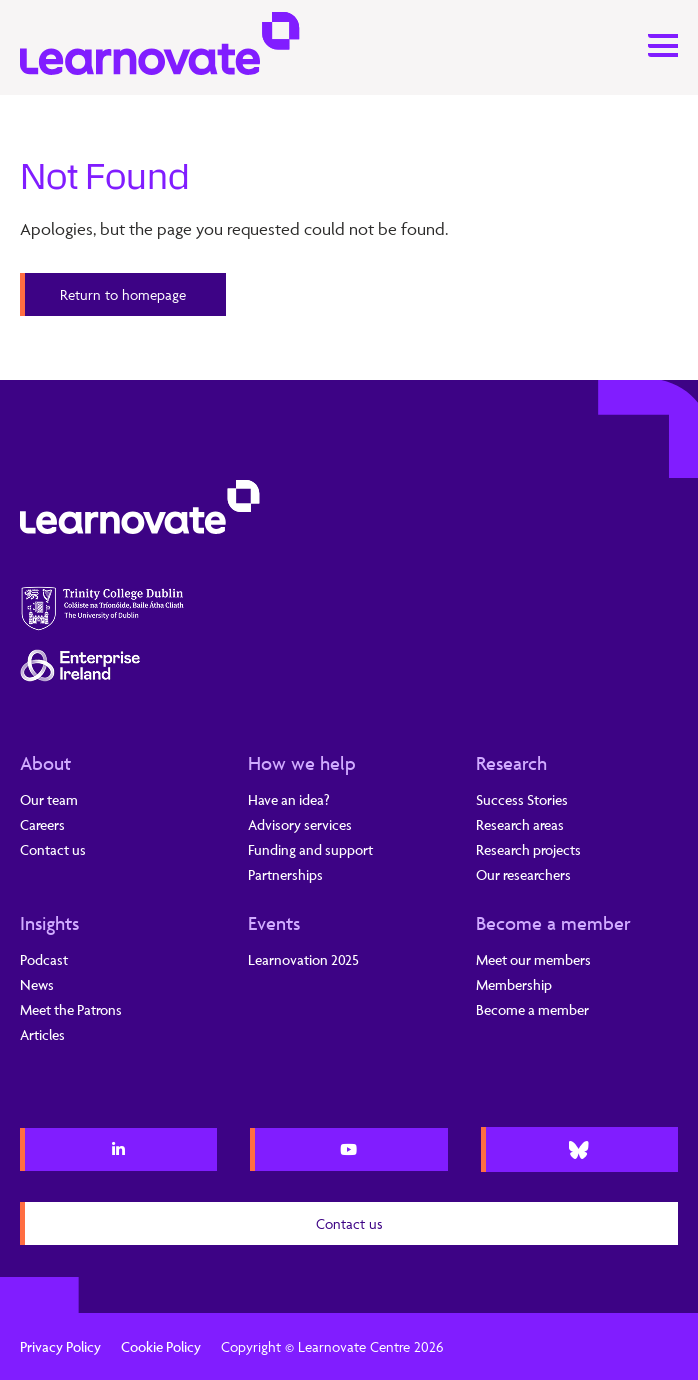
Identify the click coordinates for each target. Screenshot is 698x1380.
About (45, 763)
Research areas (520, 824)
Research (511, 763)
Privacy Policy (60, 1346)
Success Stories (522, 799)
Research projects (528, 849)
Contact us (53, 849)
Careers (42, 824)
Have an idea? (289, 799)
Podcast (44, 959)
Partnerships (285, 874)
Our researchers (523, 874)
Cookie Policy (161, 1346)
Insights (49, 923)
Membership (514, 984)
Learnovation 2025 (303, 959)
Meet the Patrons (71, 1009)
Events (274, 923)
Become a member (553, 923)
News (37, 984)
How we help (302, 763)
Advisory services (300, 824)
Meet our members (533, 959)
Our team (49, 799)
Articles (42, 1034)
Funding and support (310, 849)
